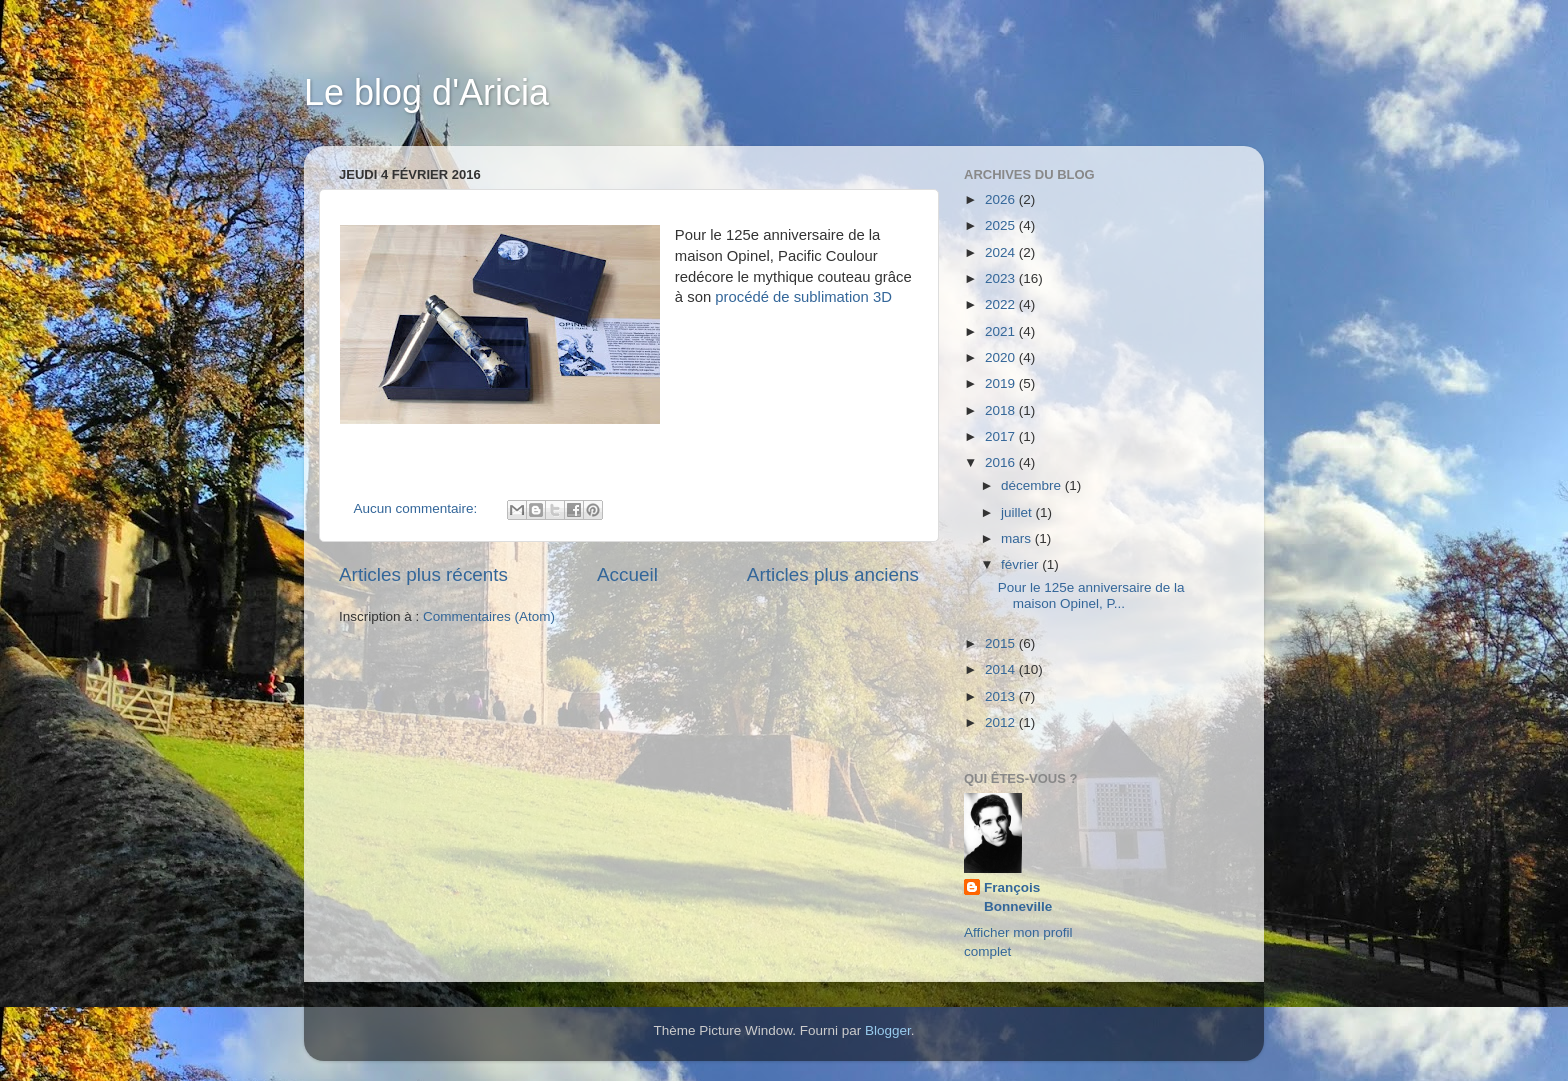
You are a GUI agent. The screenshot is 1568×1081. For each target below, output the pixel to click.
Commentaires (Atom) (489, 616)
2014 (1002, 669)
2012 (1002, 722)
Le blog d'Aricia (426, 92)
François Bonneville (1018, 897)
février (1021, 564)
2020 (1002, 357)
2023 (1002, 278)
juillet (1018, 512)
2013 (1002, 696)
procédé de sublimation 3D (803, 297)
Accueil (627, 574)
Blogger (888, 1030)
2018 (1002, 410)
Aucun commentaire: (418, 508)
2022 (1002, 304)
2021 (1002, 331)
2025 (1002, 225)
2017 (1002, 436)
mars (1018, 538)
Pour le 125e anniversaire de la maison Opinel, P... (1091, 595)
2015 (1002, 643)
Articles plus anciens (833, 574)
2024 (1002, 252)
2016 (1002, 462)
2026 (1002, 199)
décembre (1033, 485)
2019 (1002, 383)
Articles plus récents (423, 574)
